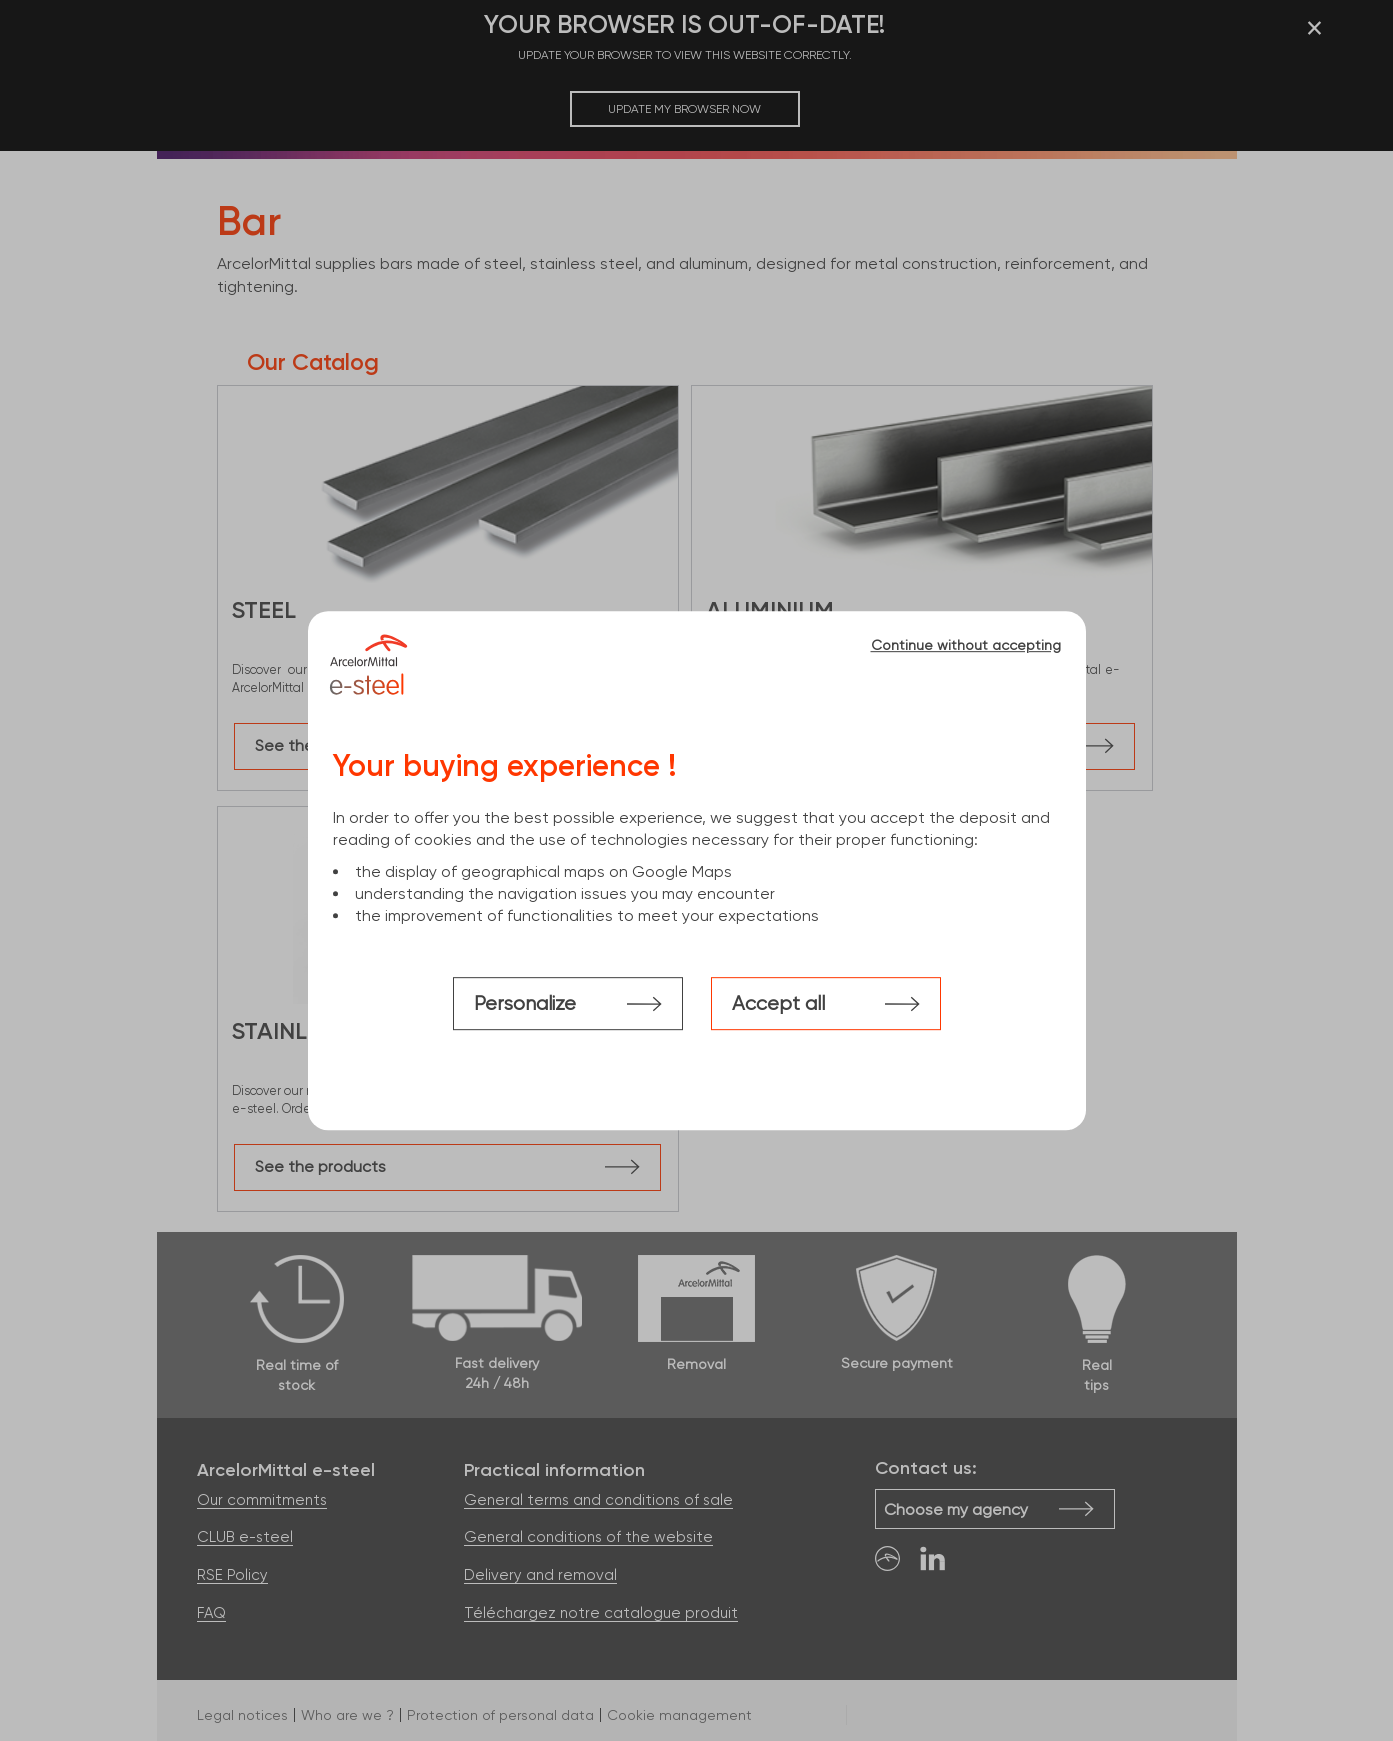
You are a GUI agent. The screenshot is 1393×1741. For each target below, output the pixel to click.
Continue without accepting (966, 645)
